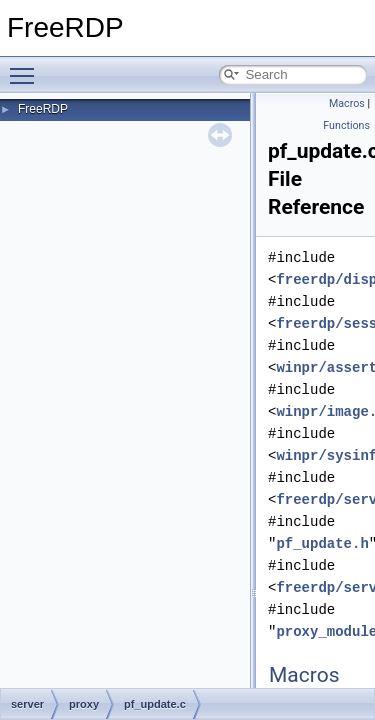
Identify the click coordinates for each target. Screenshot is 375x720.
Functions (346, 125)
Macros (347, 103)
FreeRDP (43, 109)
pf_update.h (322, 543)
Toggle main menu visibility (27, 67)
